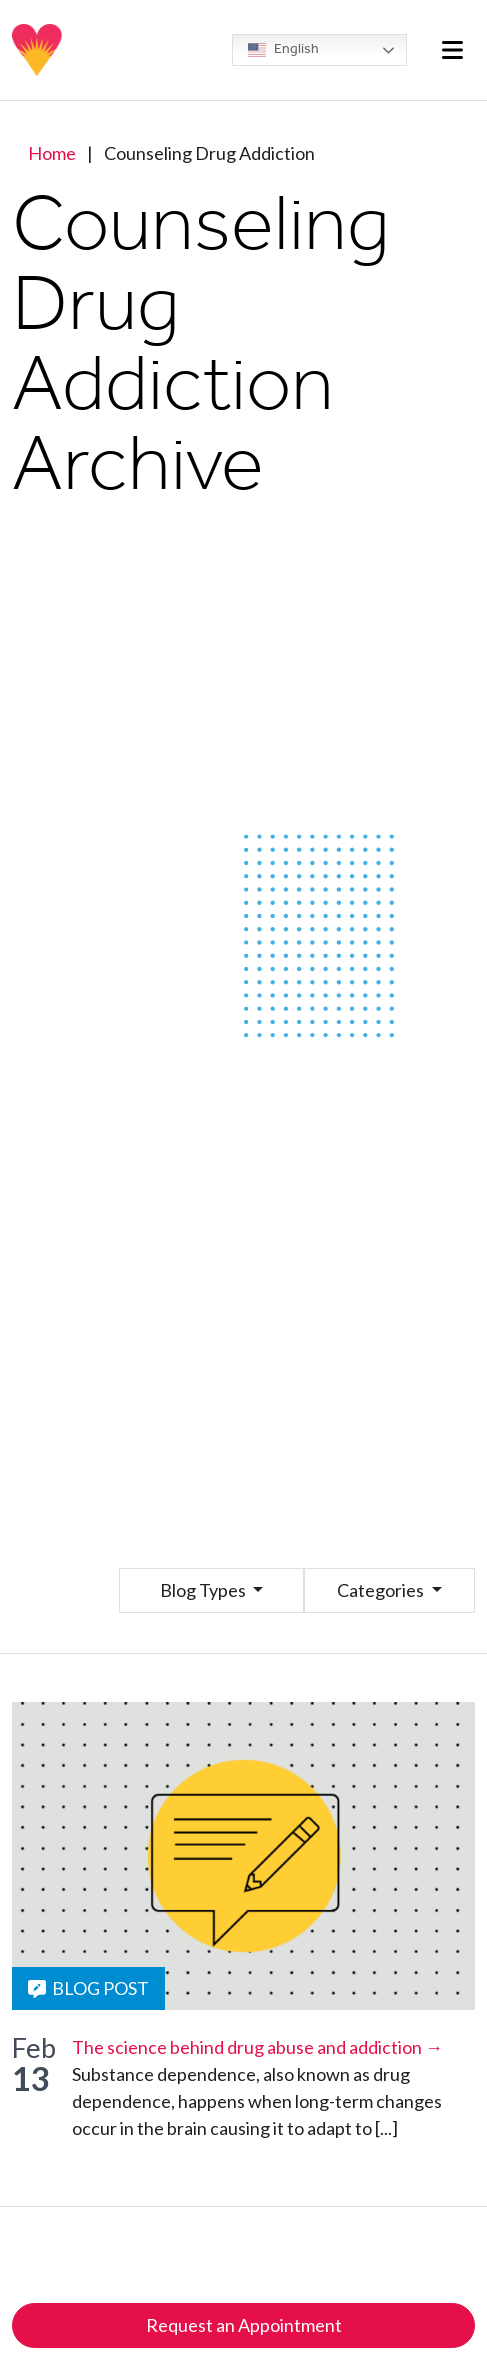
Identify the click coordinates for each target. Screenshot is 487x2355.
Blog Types (204, 1590)
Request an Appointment (244, 2325)
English (283, 50)
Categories (382, 1590)
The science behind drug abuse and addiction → (257, 2047)
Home (52, 153)
